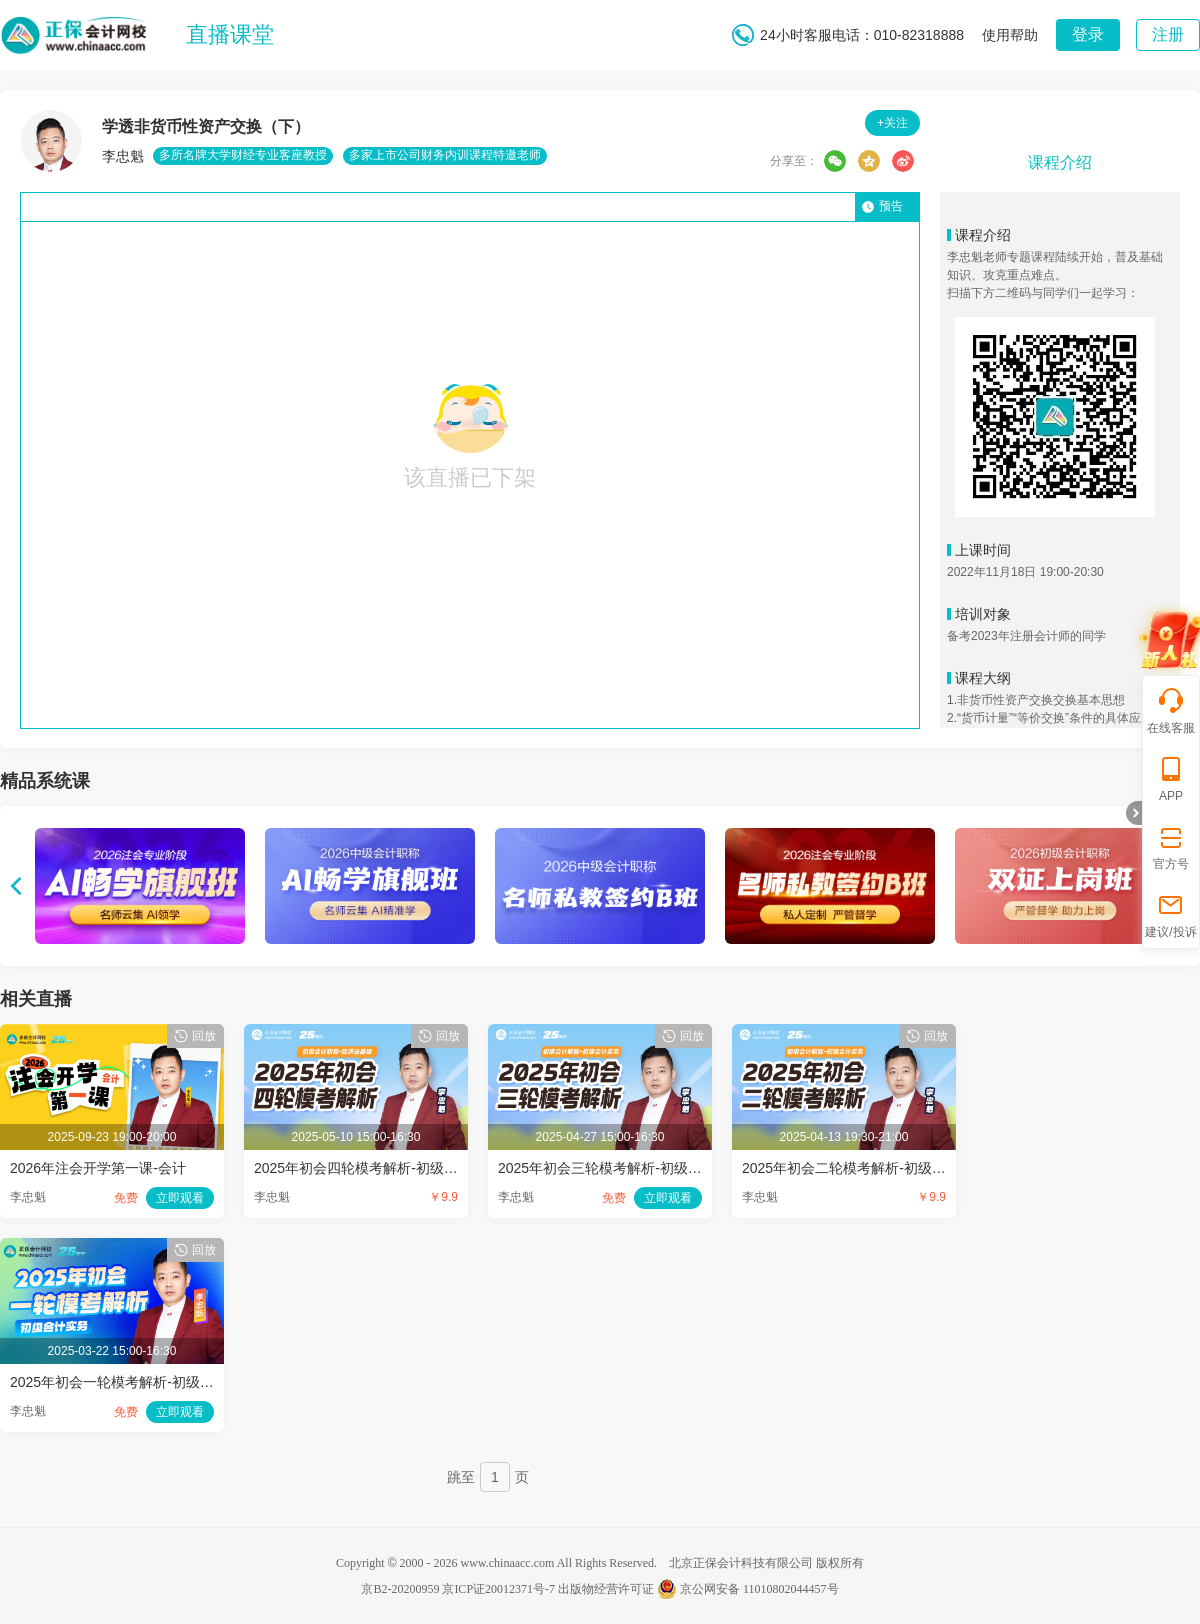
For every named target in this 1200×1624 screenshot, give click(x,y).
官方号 (1171, 846)
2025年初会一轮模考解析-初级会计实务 (133, 1382)
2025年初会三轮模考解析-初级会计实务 (621, 1168)
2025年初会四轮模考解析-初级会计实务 (377, 1168)
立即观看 (180, 1198)
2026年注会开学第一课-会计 (98, 1168)
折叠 (1134, 813)
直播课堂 (230, 34)
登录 (1088, 34)
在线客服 (1171, 710)
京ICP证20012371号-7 (498, 1589)
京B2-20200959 (400, 1589)
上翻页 (16, 886)
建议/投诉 (1170, 914)
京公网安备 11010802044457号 (748, 1589)
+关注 (892, 123)
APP (1171, 778)
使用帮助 (1010, 35)
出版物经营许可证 (606, 1589)
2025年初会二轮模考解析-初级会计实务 (865, 1168)
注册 (1168, 34)
